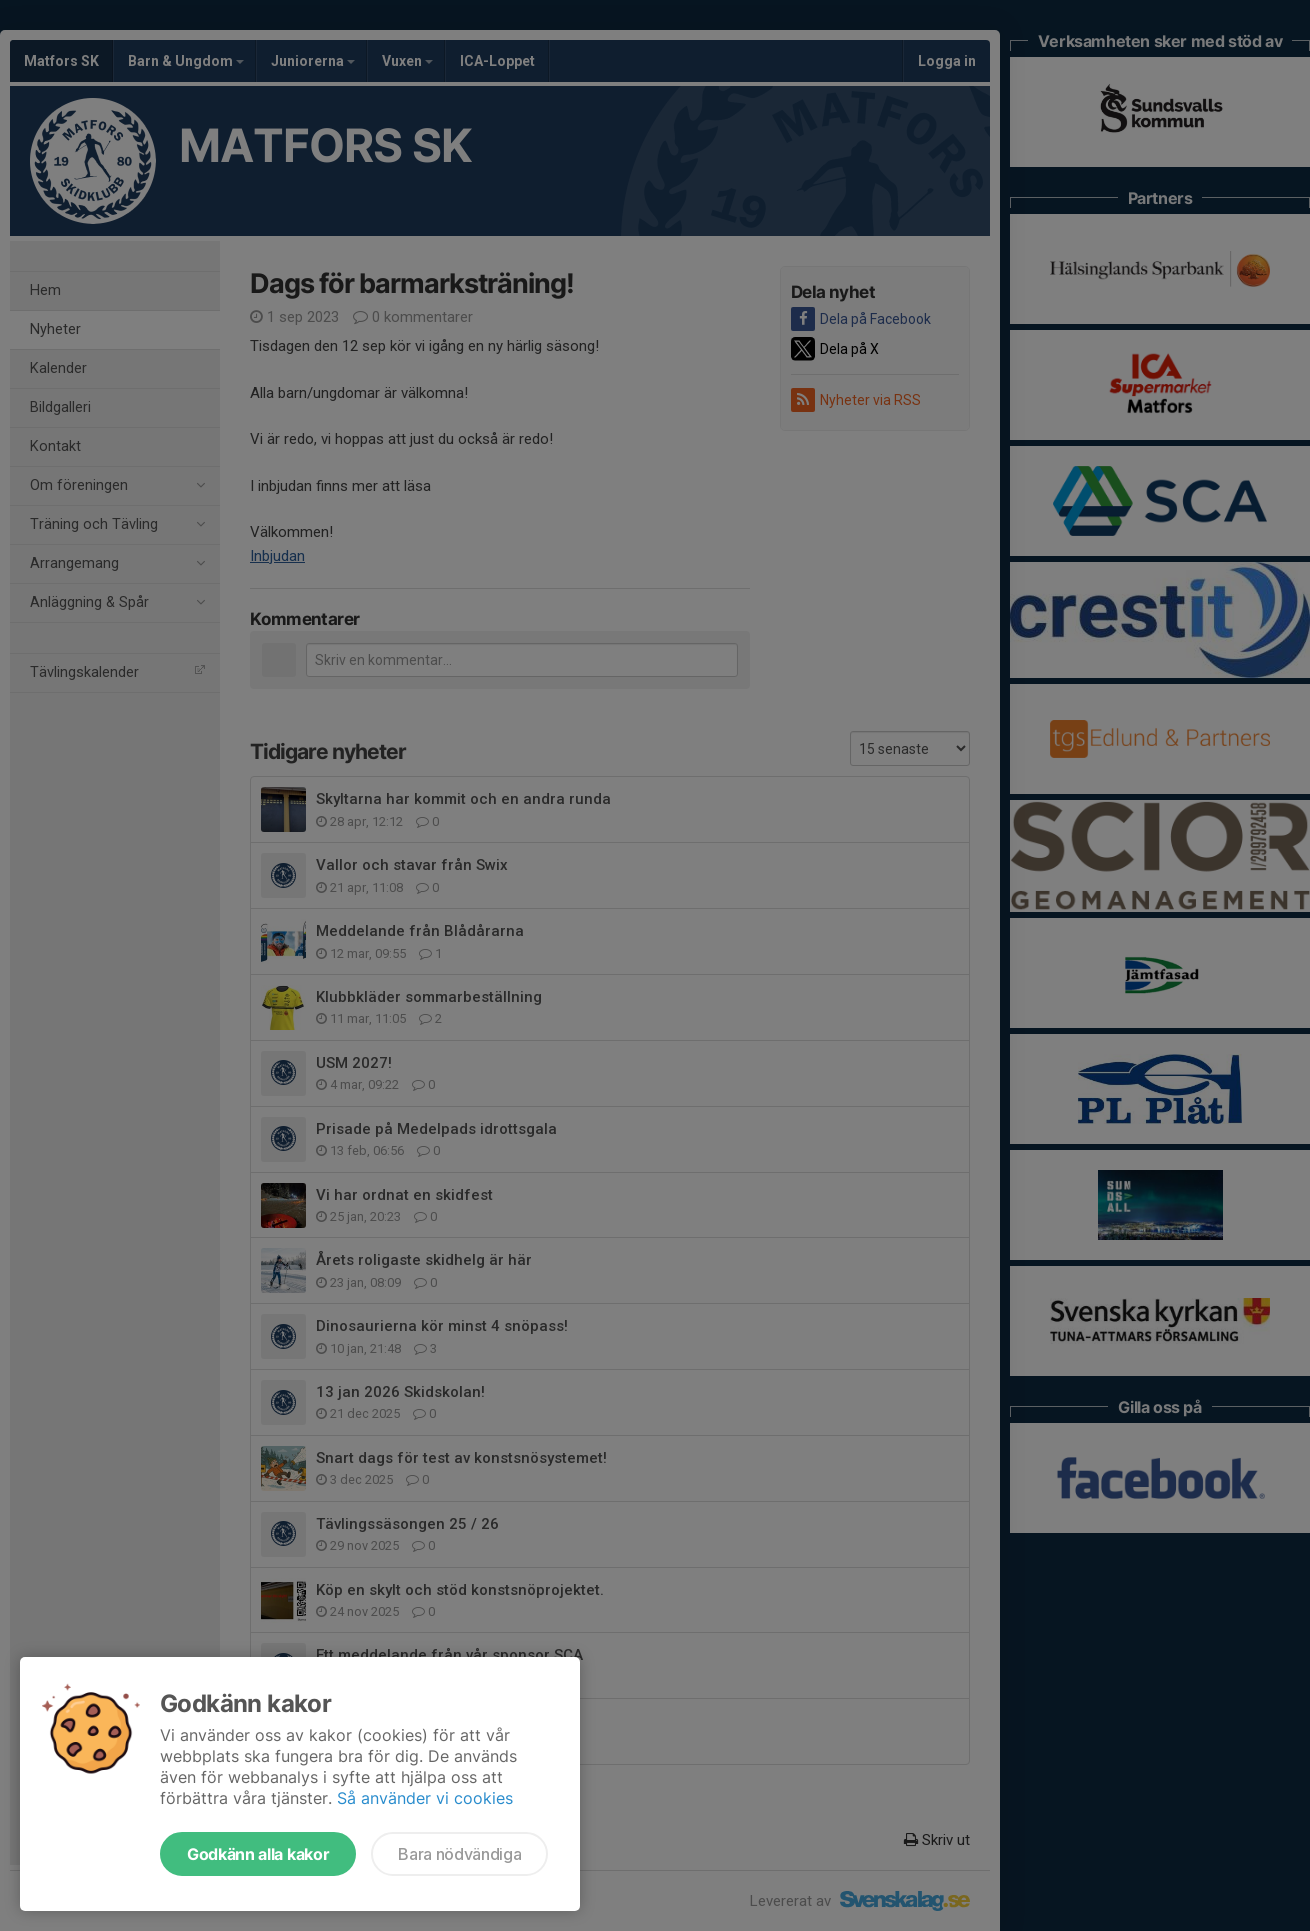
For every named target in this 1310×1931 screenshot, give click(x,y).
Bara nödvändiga (459, 1854)
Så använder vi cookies (425, 1798)
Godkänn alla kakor (258, 1854)
